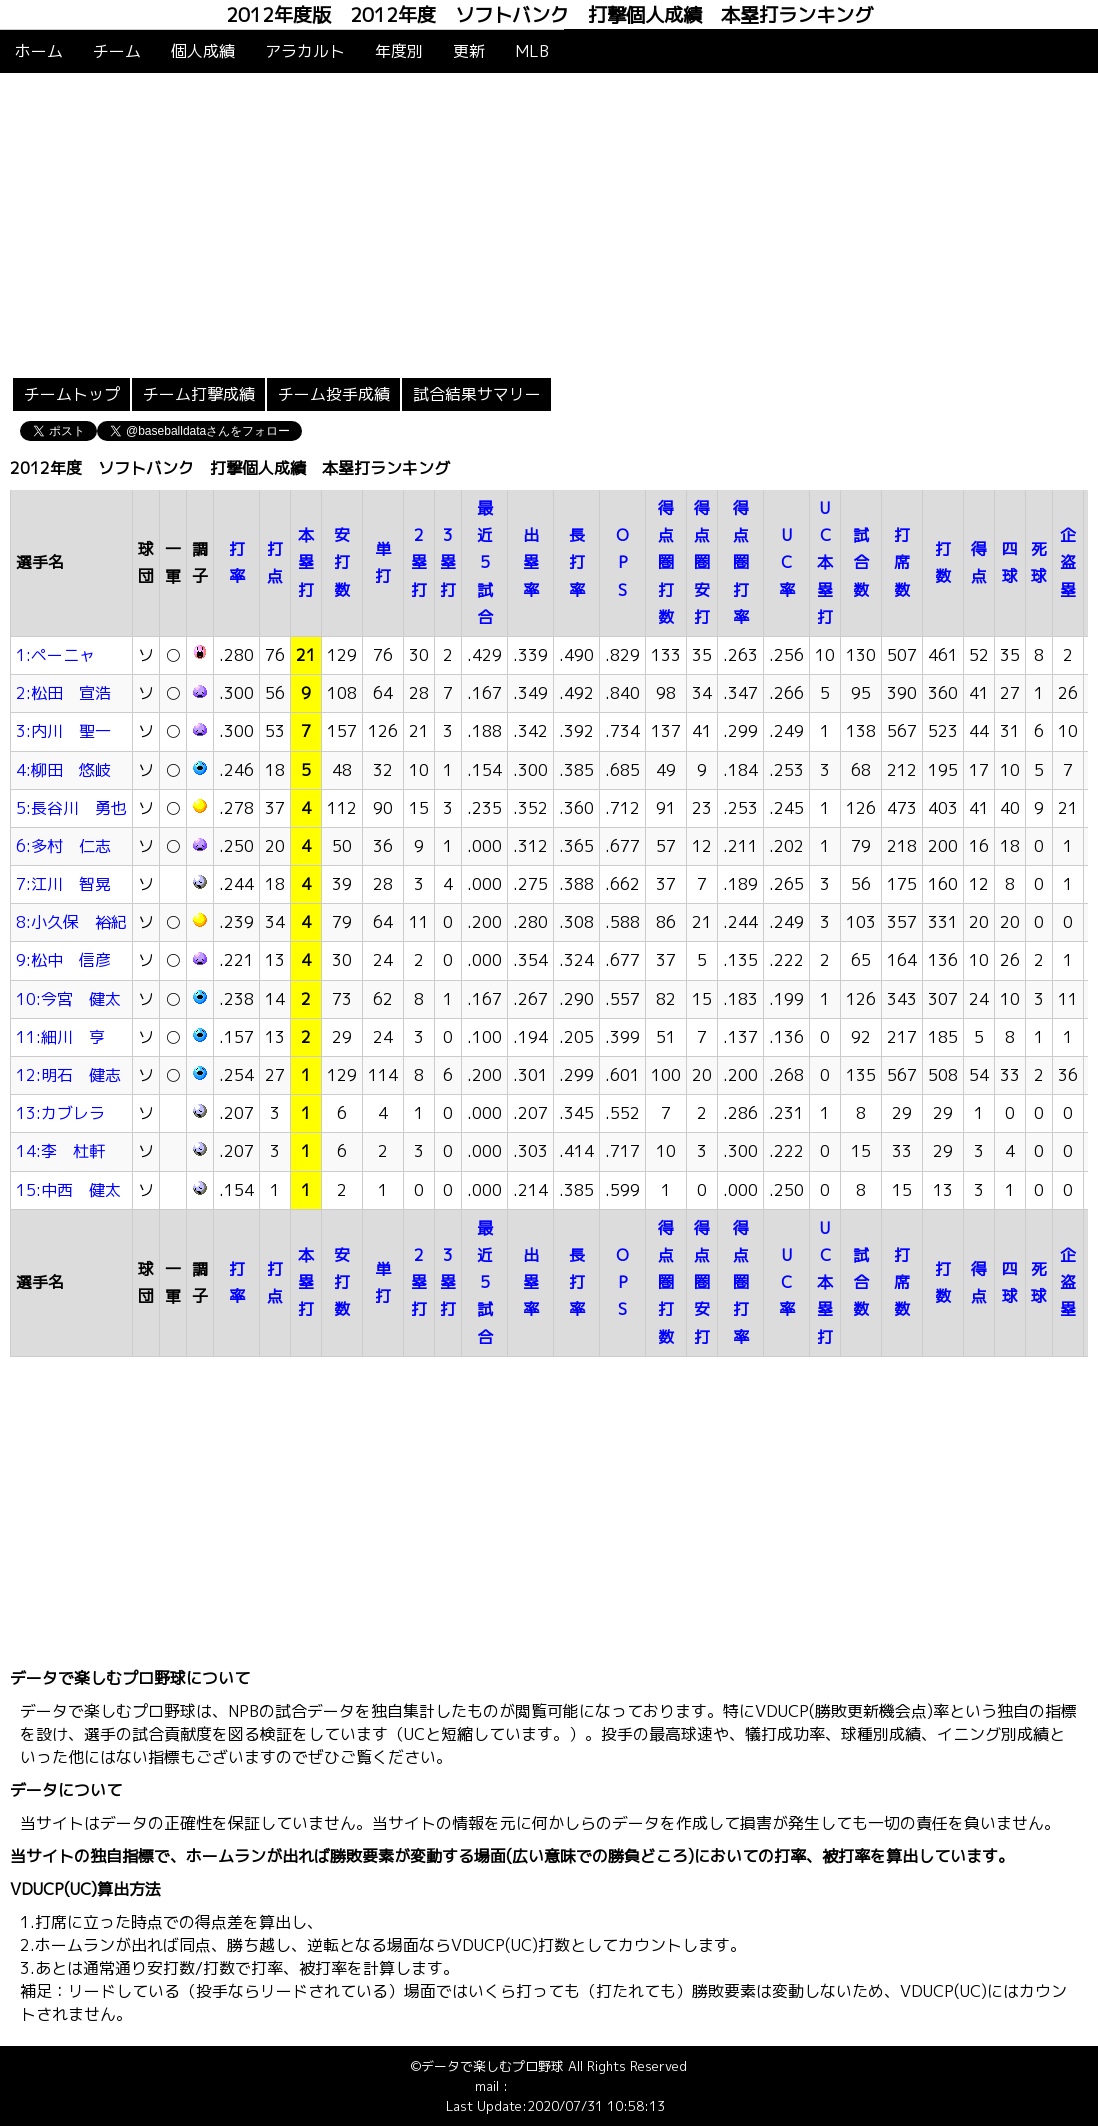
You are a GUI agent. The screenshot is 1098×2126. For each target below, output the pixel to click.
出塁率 (531, 562)
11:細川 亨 (60, 1037)
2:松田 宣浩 (63, 693)
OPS (622, 562)
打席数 (902, 562)
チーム (117, 51)
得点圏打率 (741, 562)
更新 (469, 51)
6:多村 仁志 (63, 846)
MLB (532, 51)
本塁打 (306, 562)
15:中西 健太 (68, 1190)
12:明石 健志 (68, 1075)
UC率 (787, 562)
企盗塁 (1068, 562)
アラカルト (305, 51)
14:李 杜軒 (60, 1151)
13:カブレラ (60, 1113)
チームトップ (72, 394)
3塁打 (448, 562)
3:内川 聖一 (63, 731)
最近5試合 (485, 562)
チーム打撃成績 (199, 394)
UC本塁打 (825, 562)
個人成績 (203, 51)
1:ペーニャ (55, 655)
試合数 (861, 562)
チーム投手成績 (334, 394)
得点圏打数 (666, 562)
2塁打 (419, 562)
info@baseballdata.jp (574, 2086)
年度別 (399, 51)
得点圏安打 (702, 562)
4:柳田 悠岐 (63, 770)
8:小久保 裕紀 (71, 922)
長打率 (577, 562)
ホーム (39, 51)
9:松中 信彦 (63, 960)
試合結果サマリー (477, 394)
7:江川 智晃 (63, 884)
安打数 (342, 562)
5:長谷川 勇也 (71, 808)
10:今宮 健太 (68, 999)
